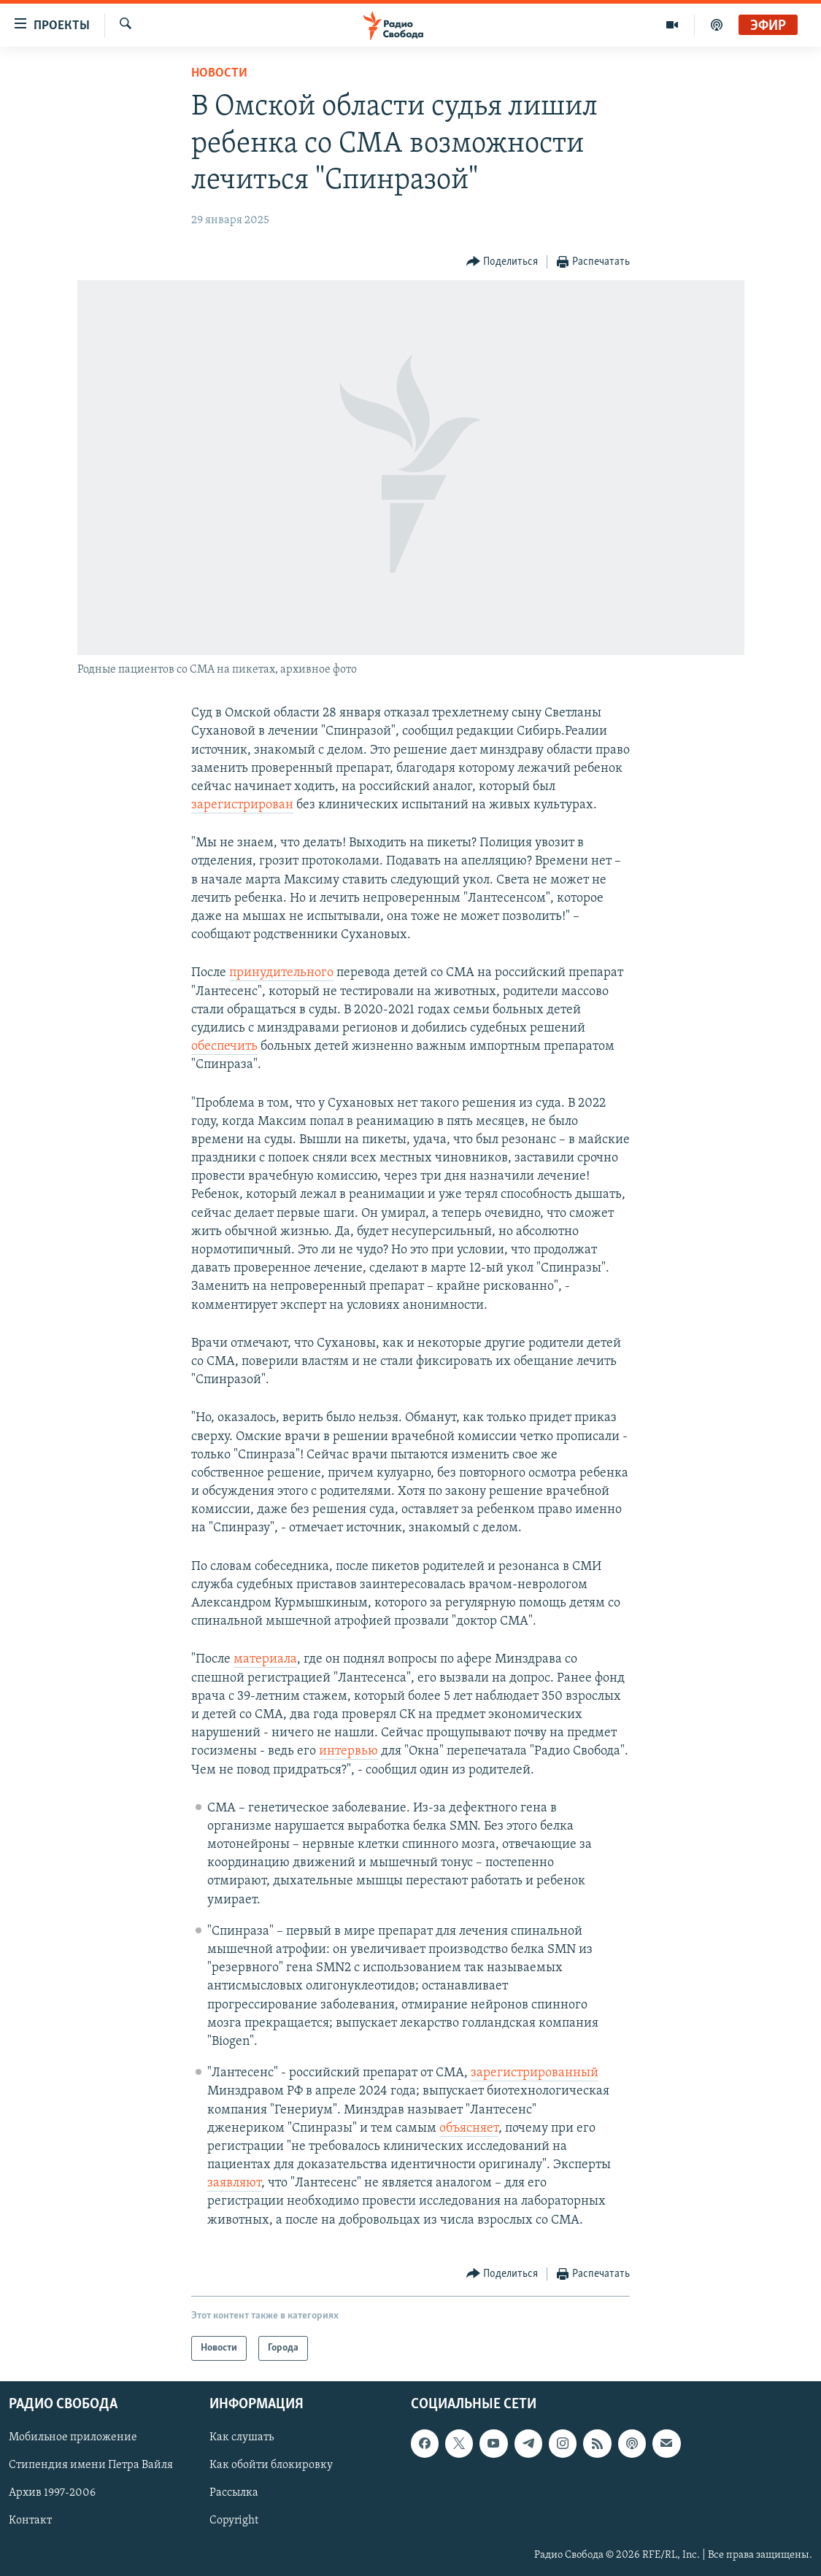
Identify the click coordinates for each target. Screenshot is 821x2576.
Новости (219, 73)
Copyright (233, 2520)
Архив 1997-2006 (52, 2493)
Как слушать (241, 2437)
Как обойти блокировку (271, 2465)
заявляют (234, 2183)
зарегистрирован (242, 805)
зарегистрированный (534, 2073)
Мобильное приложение (73, 2437)
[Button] (502, 262)
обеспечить (224, 1046)
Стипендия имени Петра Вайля (91, 2465)
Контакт (30, 2520)
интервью (348, 1751)
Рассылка (233, 2493)
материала (265, 1659)
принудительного (281, 973)
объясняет (468, 2128)
